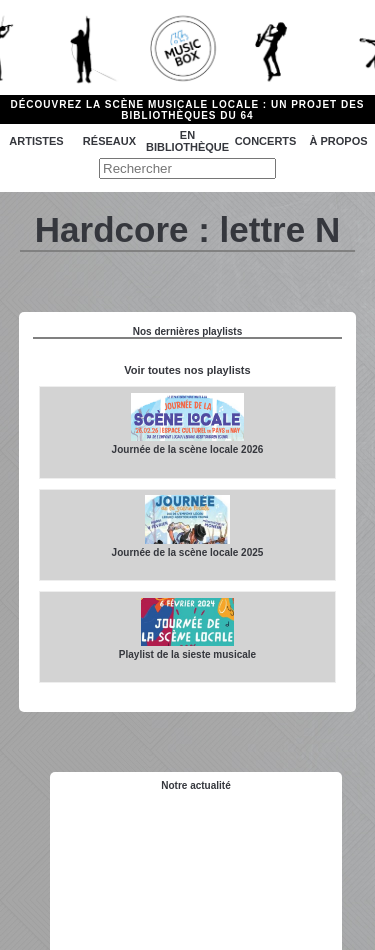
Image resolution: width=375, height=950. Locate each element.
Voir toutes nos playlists (187, 370)
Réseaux (109, 141)
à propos (338, 141)
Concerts (266, 141)
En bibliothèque (187, 141)
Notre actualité (195, 785)
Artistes (36, 141)
